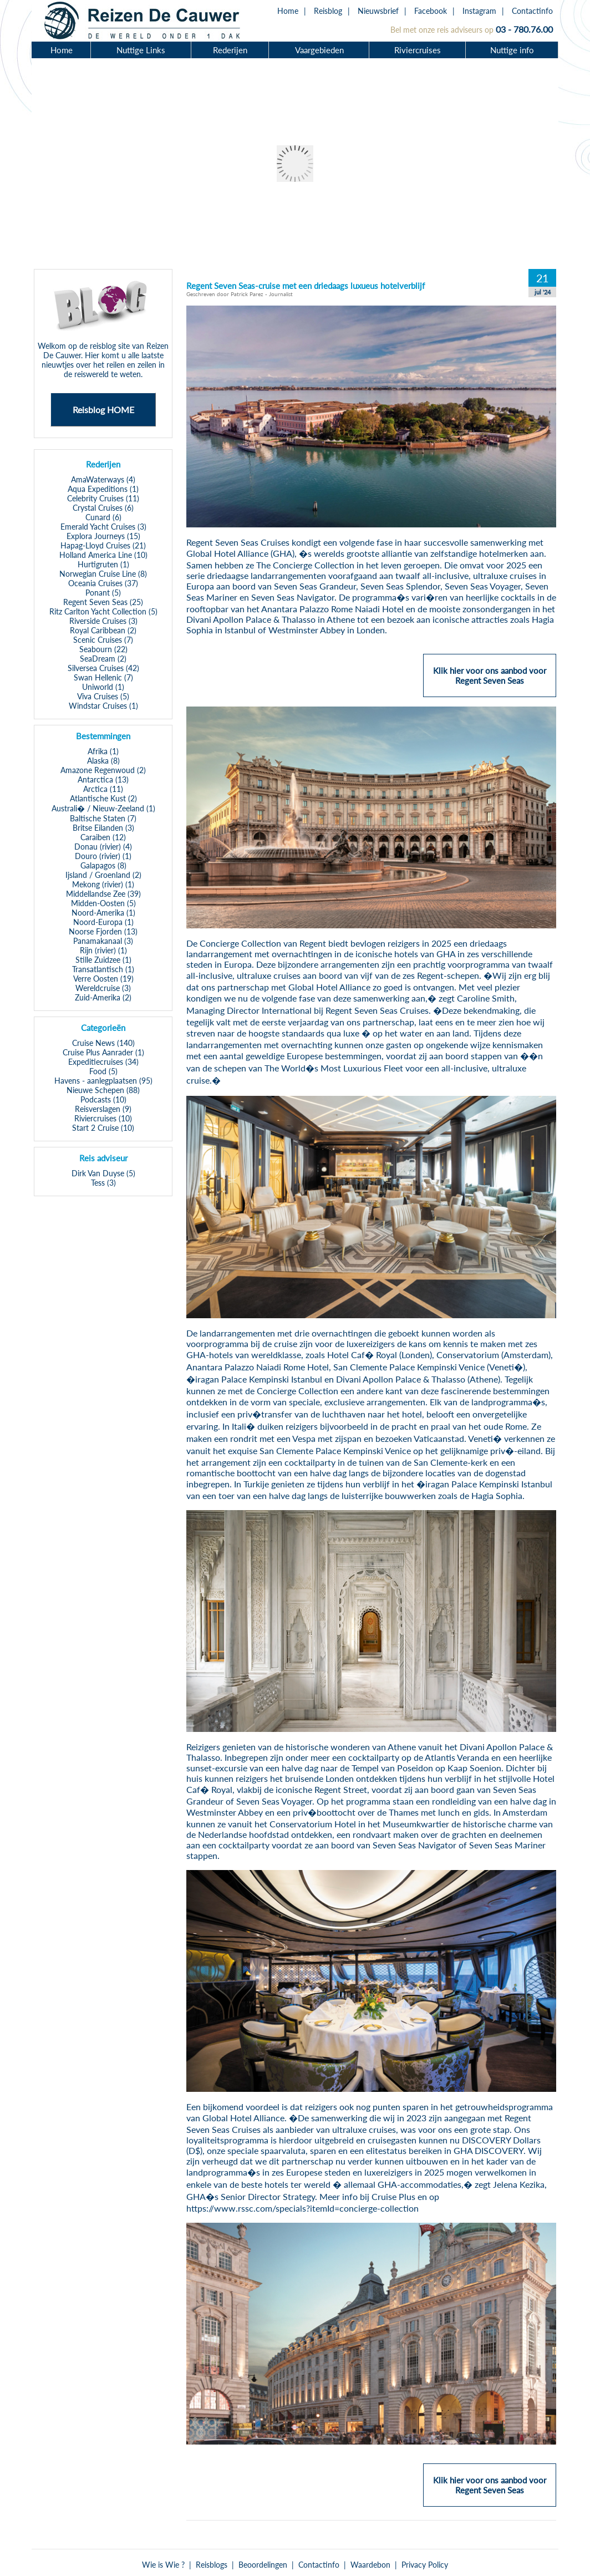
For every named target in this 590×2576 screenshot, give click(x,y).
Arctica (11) (103, 789)
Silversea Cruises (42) (103, 668)
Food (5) (103, 1071)
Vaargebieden (319, 50)
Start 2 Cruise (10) (103, 1127)
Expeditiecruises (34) (103, 1061)
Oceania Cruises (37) (103, 583)
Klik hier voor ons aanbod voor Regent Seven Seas (489, 680)
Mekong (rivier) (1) (103, 884)
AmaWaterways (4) (103, 479)
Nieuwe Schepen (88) (103, 1090)
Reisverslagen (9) (103, 1109)
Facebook (430, 11)
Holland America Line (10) (103, 555)
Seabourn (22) (103, 649)
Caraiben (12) (103, 837)
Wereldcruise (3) (103, 988)
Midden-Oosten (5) (103, 903)
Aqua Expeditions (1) (103, 489)
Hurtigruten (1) (103, 564)
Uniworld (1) (103, 687)
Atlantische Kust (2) (103, 798)
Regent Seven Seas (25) (103, 602)
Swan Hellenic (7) (103, 677)
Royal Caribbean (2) (103, 630)
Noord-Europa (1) (103, 922)
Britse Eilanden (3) (103, 827)
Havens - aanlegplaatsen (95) (103, 1080)
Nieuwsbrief (378, 11)
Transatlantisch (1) (103, 969)
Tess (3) (103, 1182)
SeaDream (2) (103, 658)
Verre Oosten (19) (103, 978)
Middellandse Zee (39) (103, 893)
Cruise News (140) (103, 1043)
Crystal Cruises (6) (103, 507)
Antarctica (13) (103, 779)
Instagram (479, 11)
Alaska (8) (103, 760)
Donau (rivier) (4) (103, 846)
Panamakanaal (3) (103, 941)
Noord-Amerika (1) (103, 912)
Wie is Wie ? (163, 2564)
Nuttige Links (140, 50)
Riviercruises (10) (103, 1118)
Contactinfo (532, 11)
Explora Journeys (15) (103, 536)
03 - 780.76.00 (524, 29)
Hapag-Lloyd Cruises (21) (103, 545)
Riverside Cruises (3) (103, 621)
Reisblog (328, 11)
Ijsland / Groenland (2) (103, 875)
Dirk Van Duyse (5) (103, 1173)
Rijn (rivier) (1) (103, 950)
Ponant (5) (103, 592)
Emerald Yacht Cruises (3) (103, 526)
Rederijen (230, 50)
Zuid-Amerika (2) (103, 997)
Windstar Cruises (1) (103, 705)
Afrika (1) (103, 751)
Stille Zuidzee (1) (103, 959)
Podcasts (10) (103, 1099)
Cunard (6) (103, 517)
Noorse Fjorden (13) (103, 931)
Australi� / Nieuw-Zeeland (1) (103, 808)
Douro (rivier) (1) (103, 856)
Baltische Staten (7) (103, 818)
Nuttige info (512, 50)
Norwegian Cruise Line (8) (103, 573)
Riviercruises (417, 50)
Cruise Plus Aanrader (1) (103, 1052)
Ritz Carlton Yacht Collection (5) (103, 611)
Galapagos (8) (103, 865)
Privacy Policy (424, 2564)
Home (287, 11)
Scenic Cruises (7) (103, 639)
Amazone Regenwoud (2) (103, 770)
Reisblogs (211, 2564)
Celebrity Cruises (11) (103, 498)
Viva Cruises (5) (103, 696)
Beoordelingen (262, 2564)
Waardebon (370, 2564)
